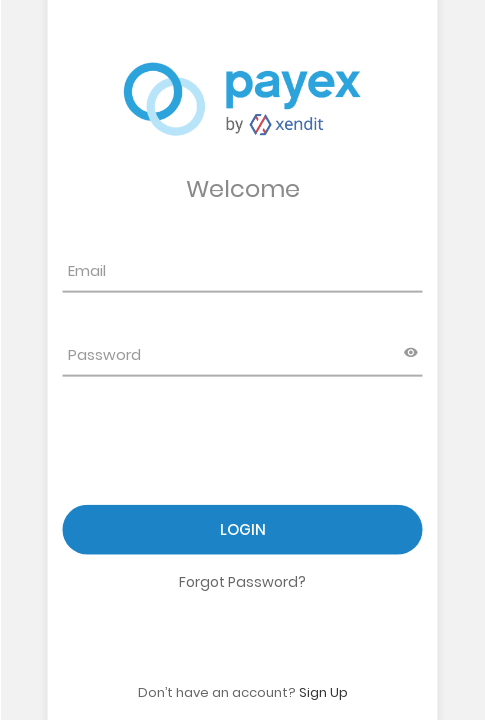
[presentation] (215, 453)
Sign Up (323, 691)
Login (243, 529)
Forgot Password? (242, 582)
